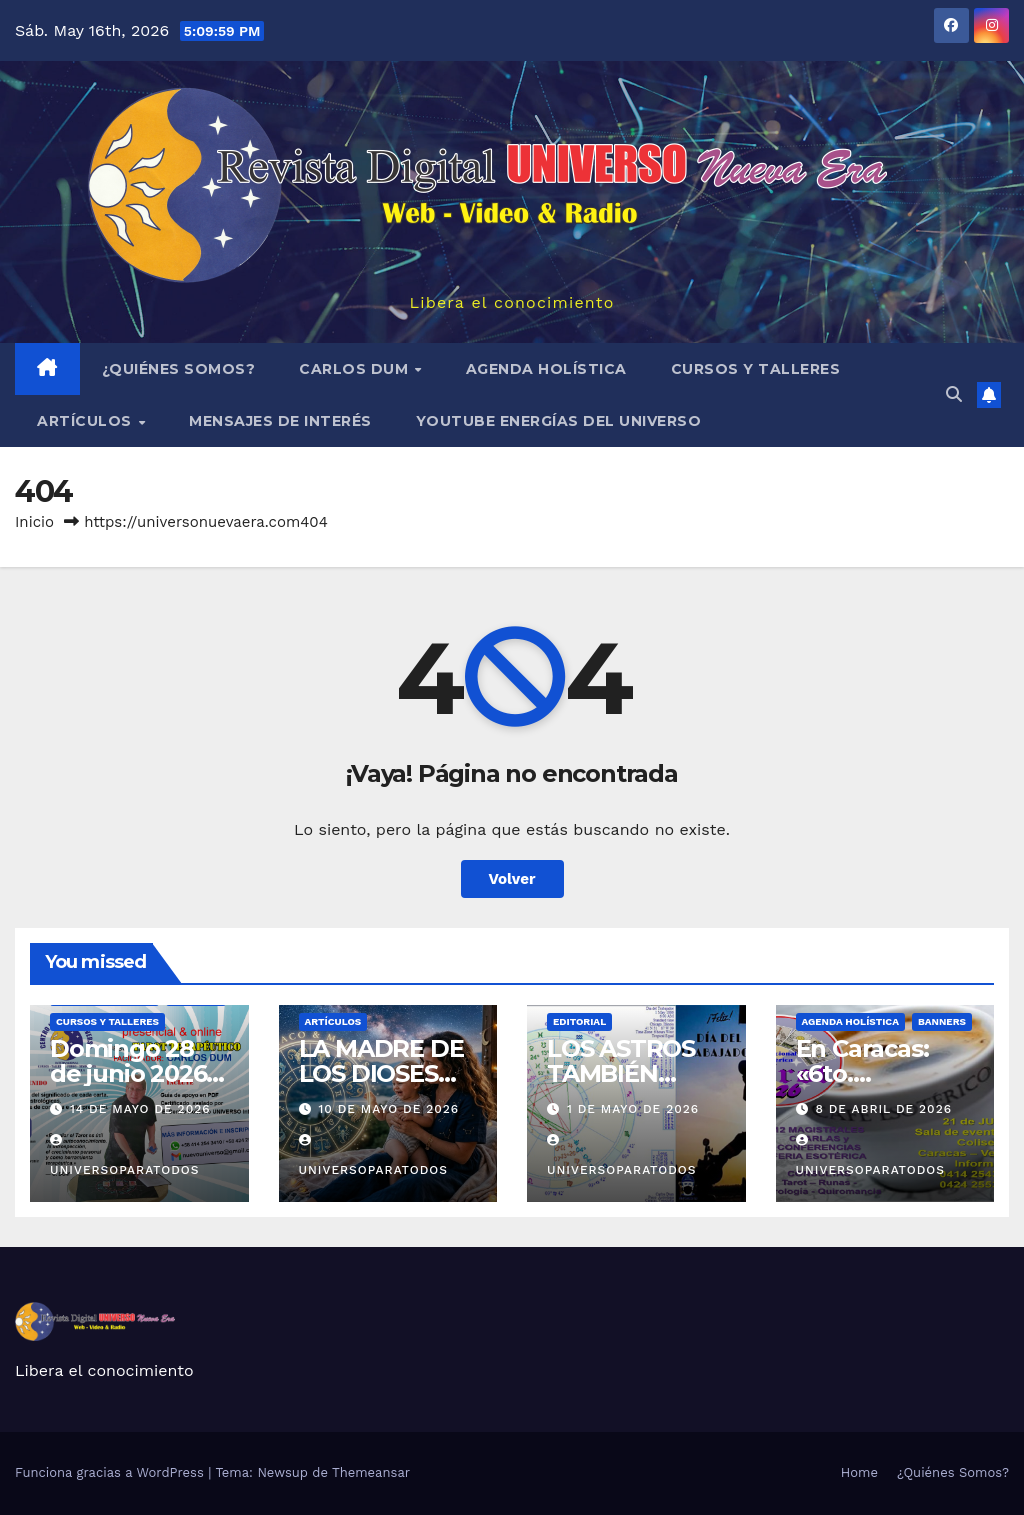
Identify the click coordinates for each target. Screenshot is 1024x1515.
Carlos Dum (356, 369)
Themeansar (371, 1472)
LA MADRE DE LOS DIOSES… (381, 1061)
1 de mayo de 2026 (633, 1109)
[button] (954, 394)
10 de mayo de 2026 (388, 1109)
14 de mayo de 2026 (140, 1109)
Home (859, 1472)
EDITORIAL (579, 1021)
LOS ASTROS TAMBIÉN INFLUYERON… (633, 1073)
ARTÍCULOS (86, 421)
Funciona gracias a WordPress (111, 1472)
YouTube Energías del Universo (559, 421)
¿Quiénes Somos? (179, 369)
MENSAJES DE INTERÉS (280, 421)
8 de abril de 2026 (883, 1109)
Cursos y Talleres (756, 369)
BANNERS (942, 1021)
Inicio (34, 522)
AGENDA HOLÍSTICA (546, 369)
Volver (512, 879)
